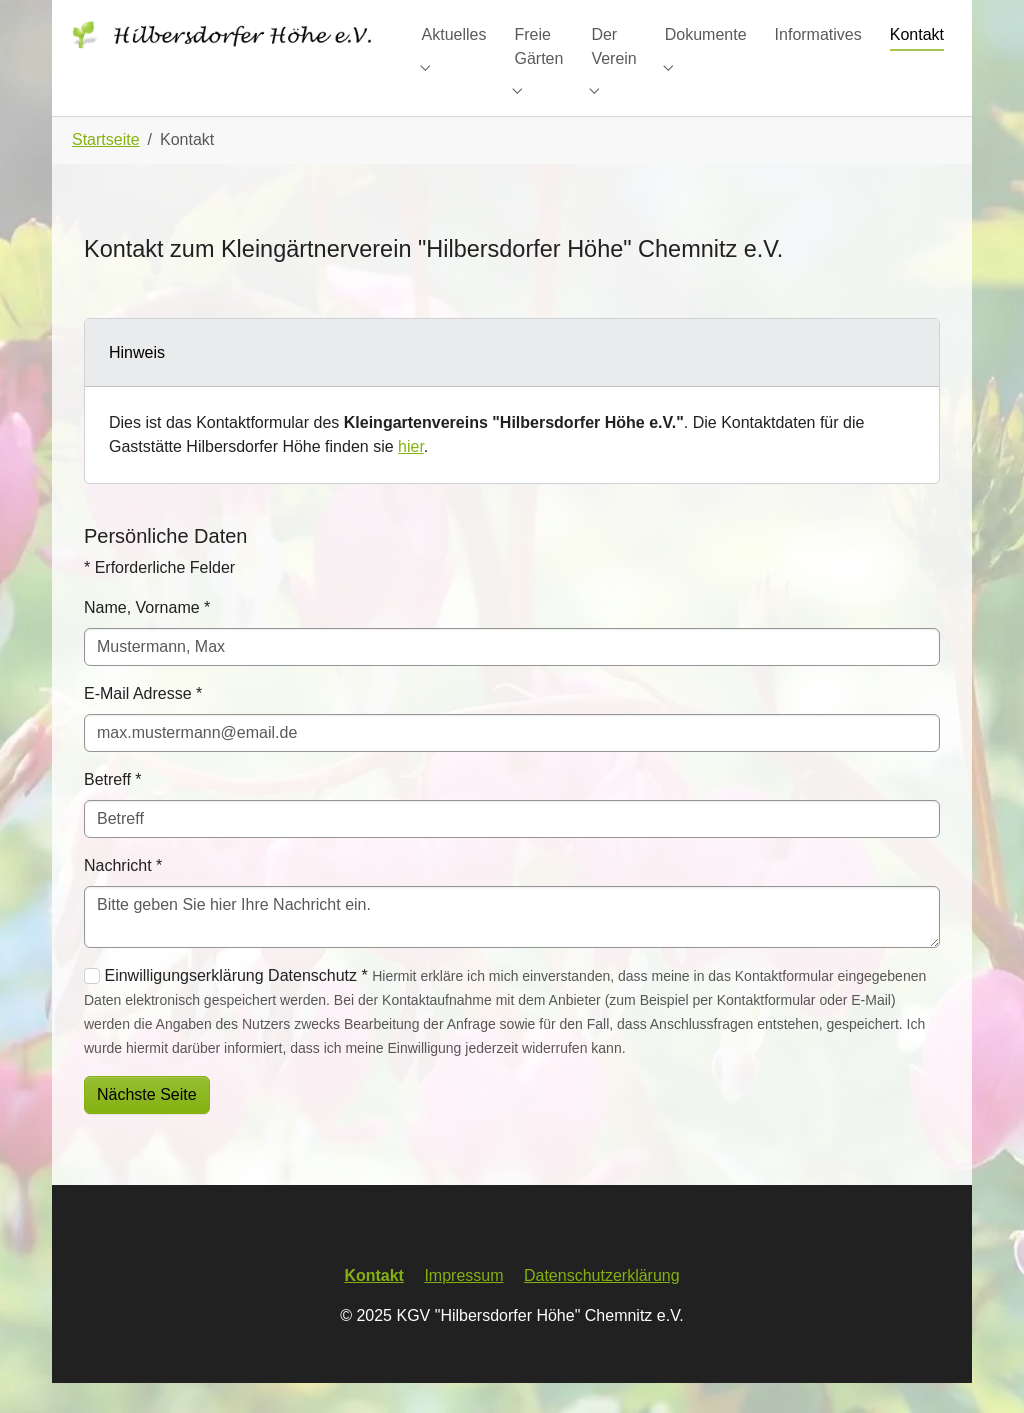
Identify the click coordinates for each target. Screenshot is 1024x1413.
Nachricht (123, 895)
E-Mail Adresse (143, 723)
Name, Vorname (147, 637)
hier (411, 476)
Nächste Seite (147, 1124)
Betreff (113, 809)
